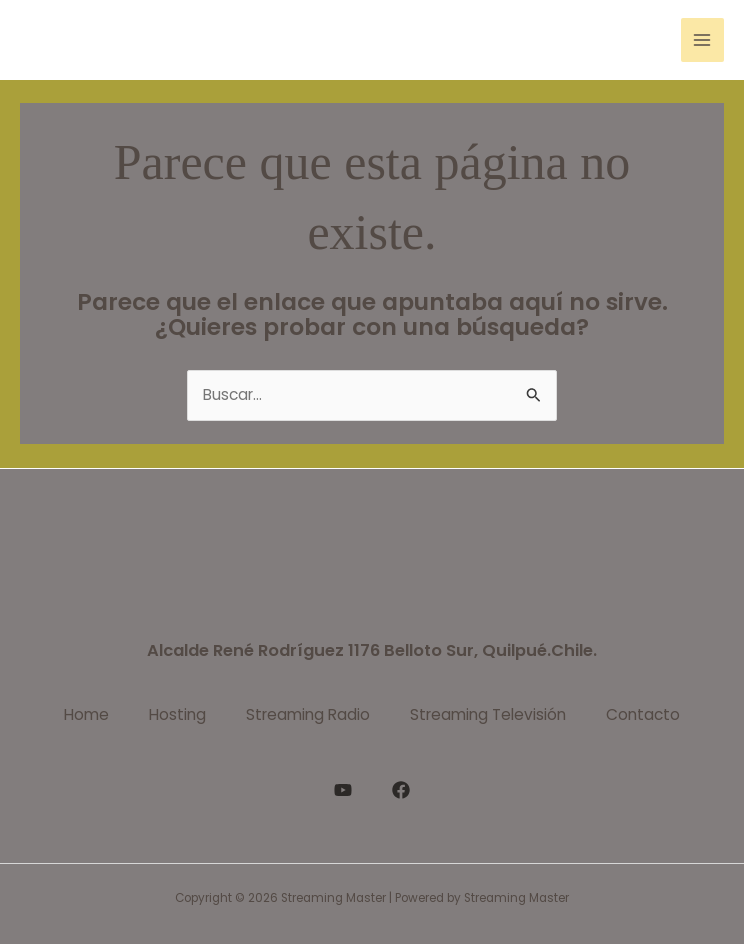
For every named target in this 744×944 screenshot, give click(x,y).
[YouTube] (343, 790)
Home (86, 714)
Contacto (643, 714)
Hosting (177, 714)
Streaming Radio (308, 714)
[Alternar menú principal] (702, 39)
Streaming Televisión (488, 714)
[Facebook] (401, 790)
